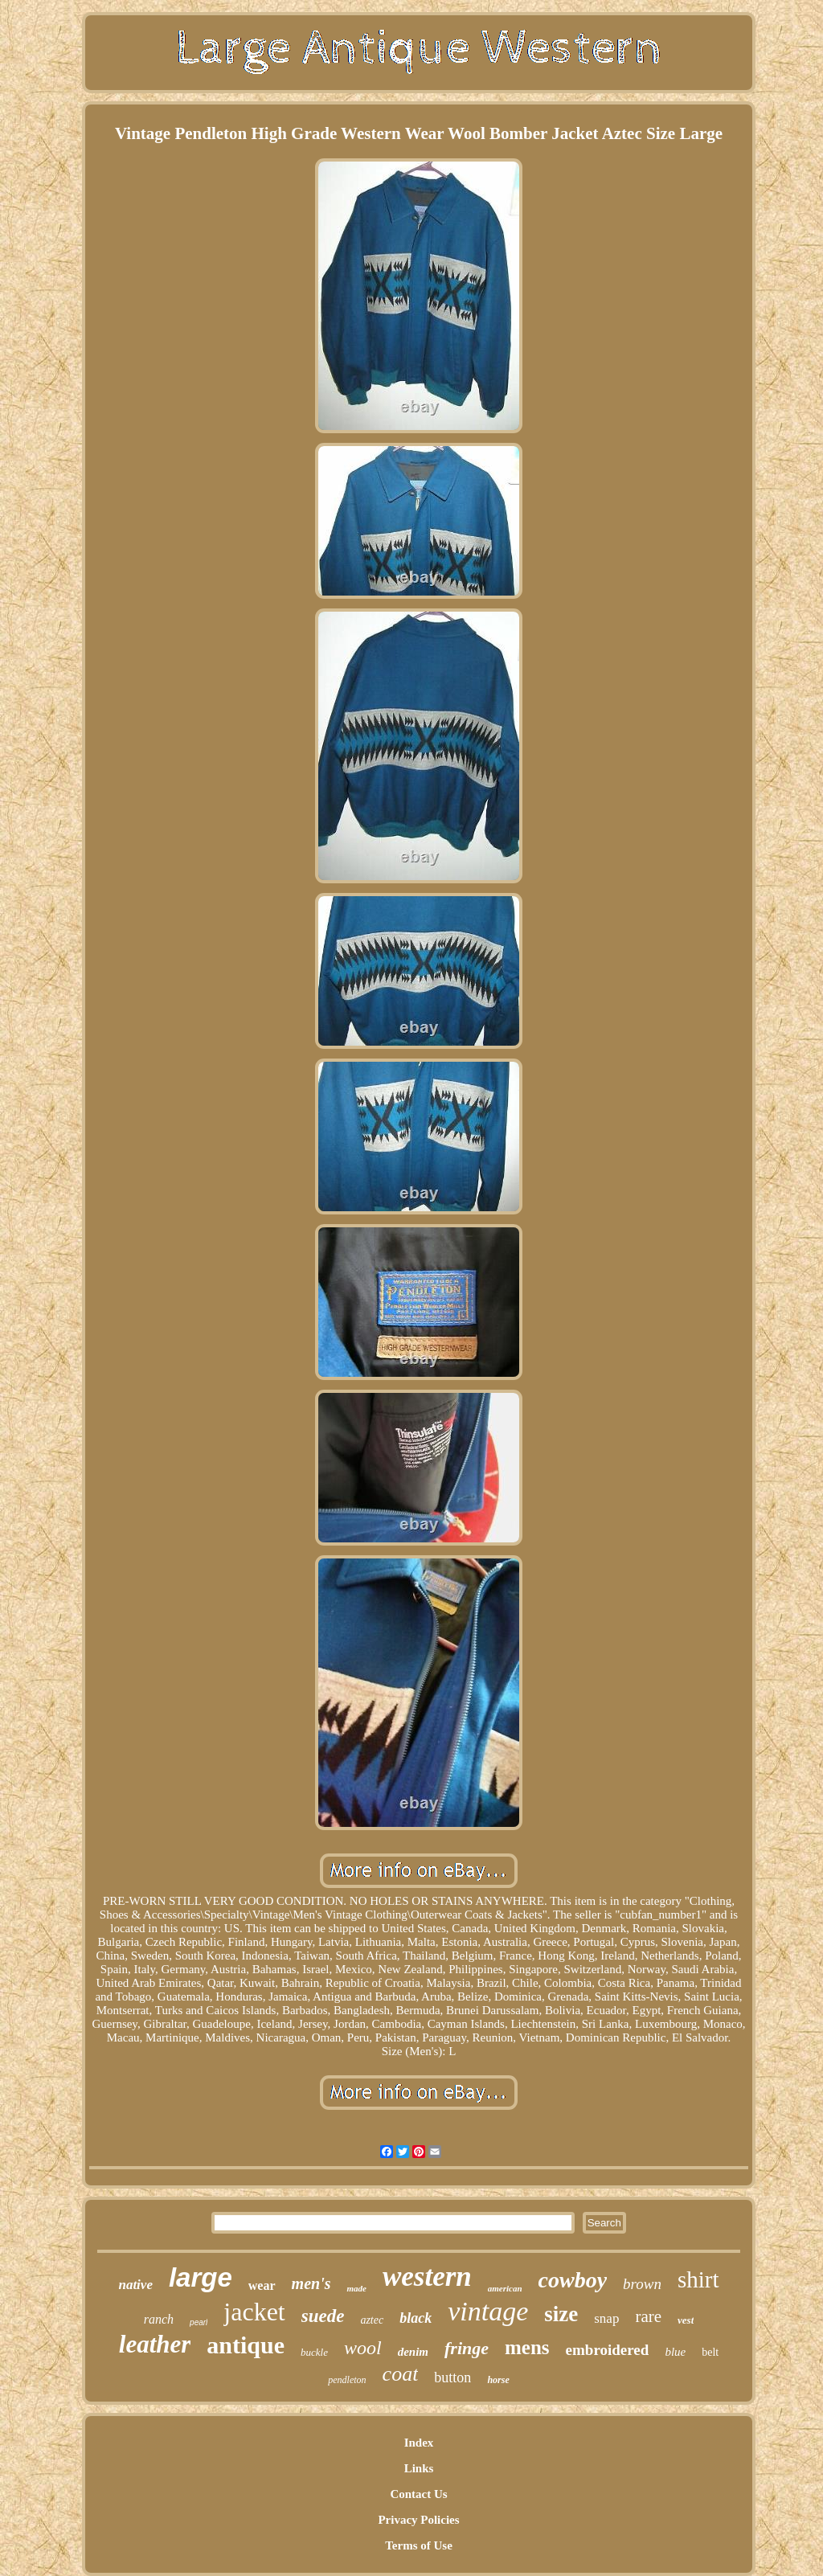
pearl (198, 2322)
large (200, 2277)
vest (686, 2320)
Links (419, 2468)
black (415, 2318)
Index (419, 2442)
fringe (466, 2348)
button (452, 2377)
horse (498, 2380)
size (561, 2314)
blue (675, 2351)
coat (401, 2374)
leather (155, 2344)
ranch (159, 2319)
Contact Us (418, 2494)
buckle (314, 2352)
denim (413, 2351)
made (356, 2288)
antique (246, 2345)
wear (262, 2285)
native (135, 2284)
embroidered (607, 2349)
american (505, 2288)
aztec (371, 2320)
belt (710, 2352)
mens (527, 2347)
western (427, 2276)
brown (642, 2283)
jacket (254, 2311)
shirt (698, 2279)
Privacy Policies (418, 2519)
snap (606, 2318)
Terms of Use (418, 2545)
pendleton (347, 2380)
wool (363, 2347)
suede (323, 2316)
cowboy (573, 2279)
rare (648, 2316)
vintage (488, 2311)
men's (311, 2283)
